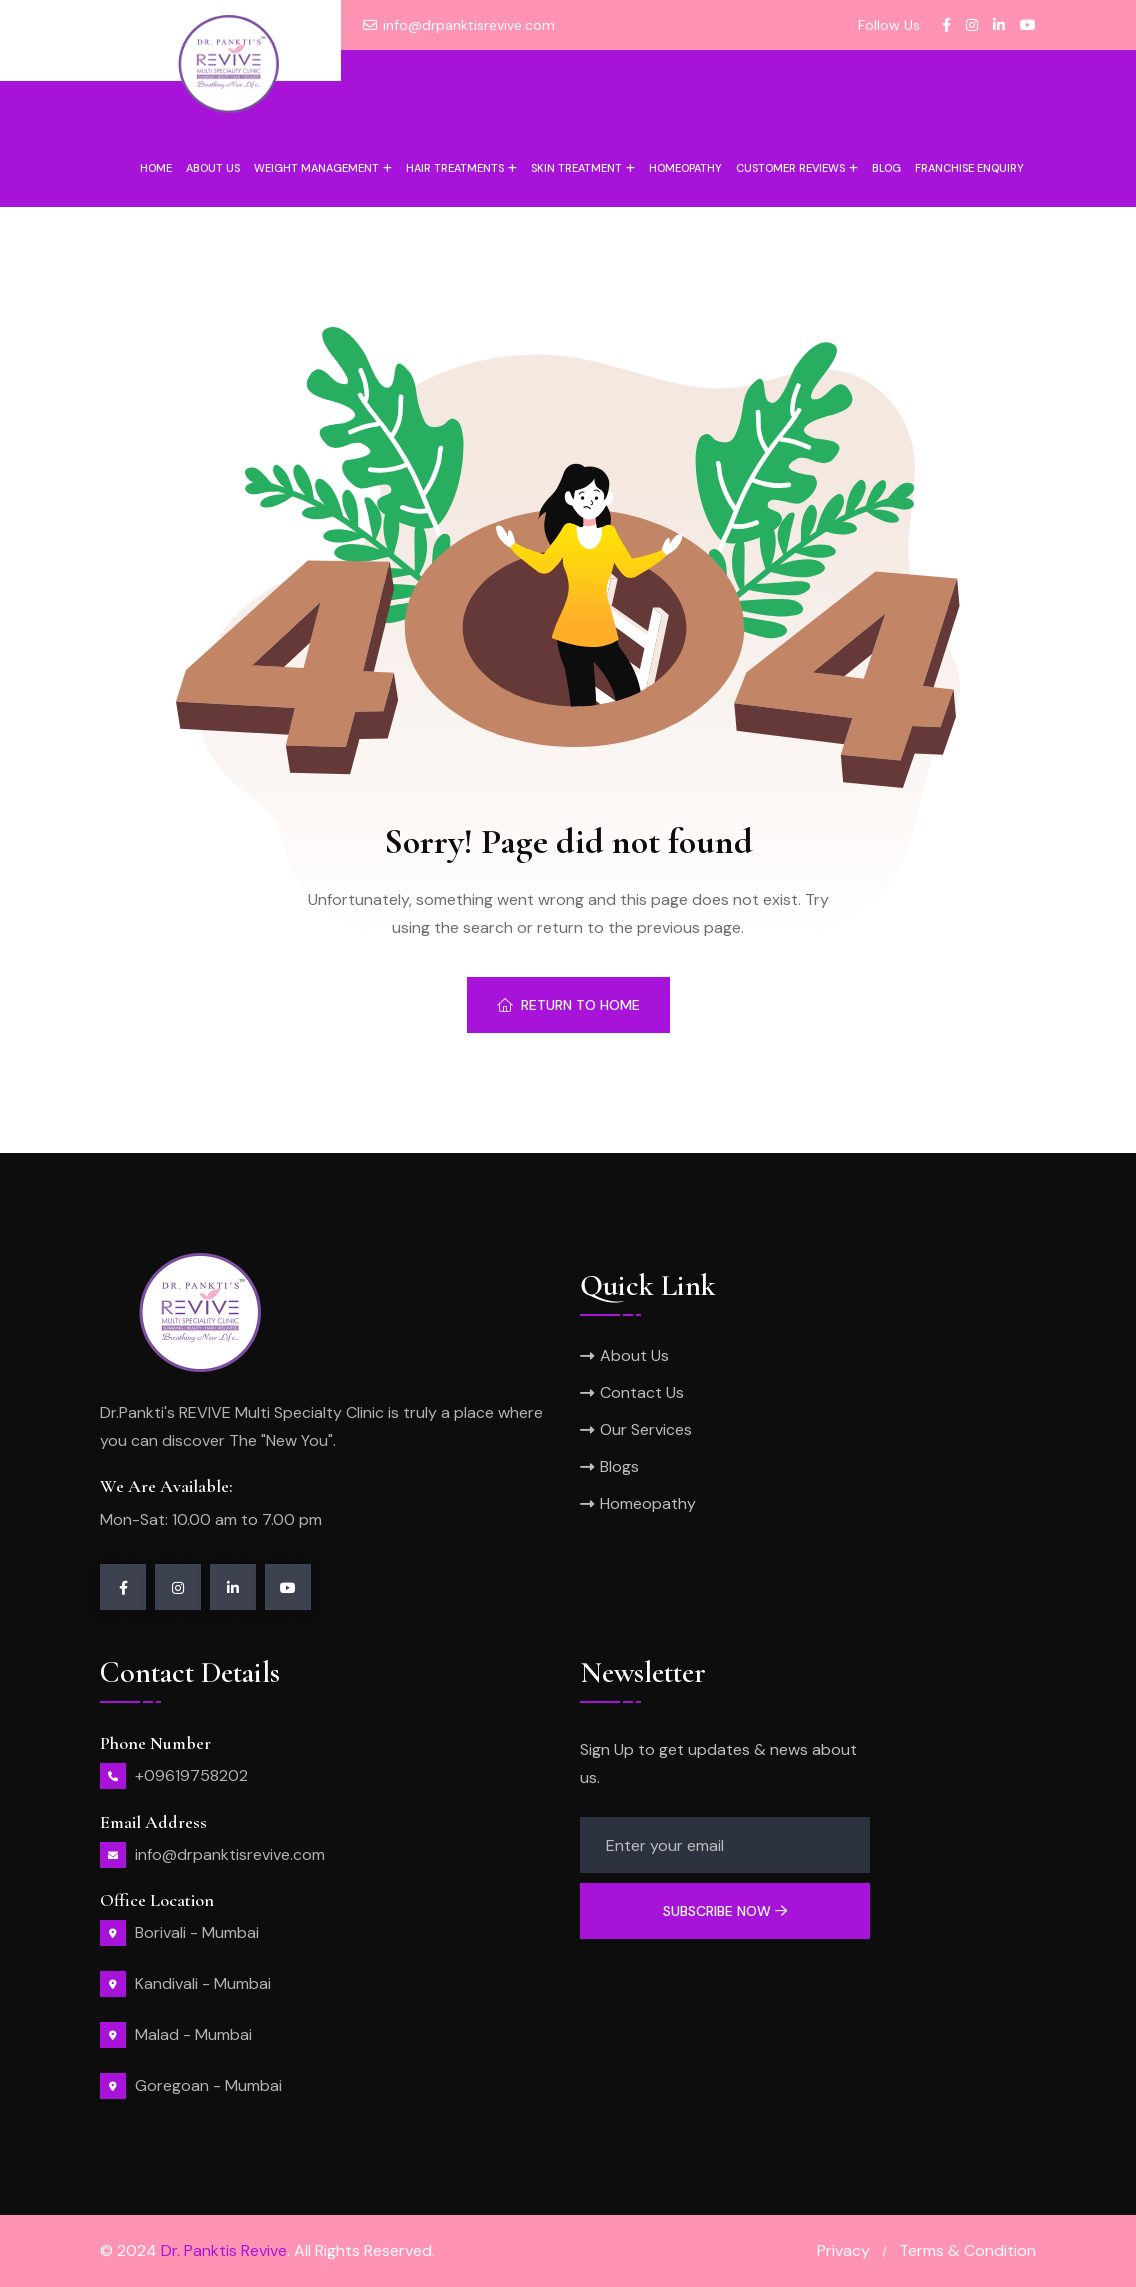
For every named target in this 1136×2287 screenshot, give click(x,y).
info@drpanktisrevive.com (469, 25)
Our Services (646, 1429)
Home (156, 168)
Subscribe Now (725, 1911)
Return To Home (568, 1005)
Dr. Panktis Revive (224, 2250)
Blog (886, 168)
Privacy (843, 2250)
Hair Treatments (455, 168)
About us (213, 168)
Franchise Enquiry (969, 168)
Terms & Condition (967, 2250)
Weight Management (316, 168)
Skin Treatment (576, 168)
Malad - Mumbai (193, 2034)
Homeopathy (685, 168)
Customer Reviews (790, 168)
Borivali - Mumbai (197, 1932)
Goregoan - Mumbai (208, 2085)
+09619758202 (191, 1775)
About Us (634, 1355)
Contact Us (642, 1392)
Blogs (619, 1466)
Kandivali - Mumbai (203, 1983)
